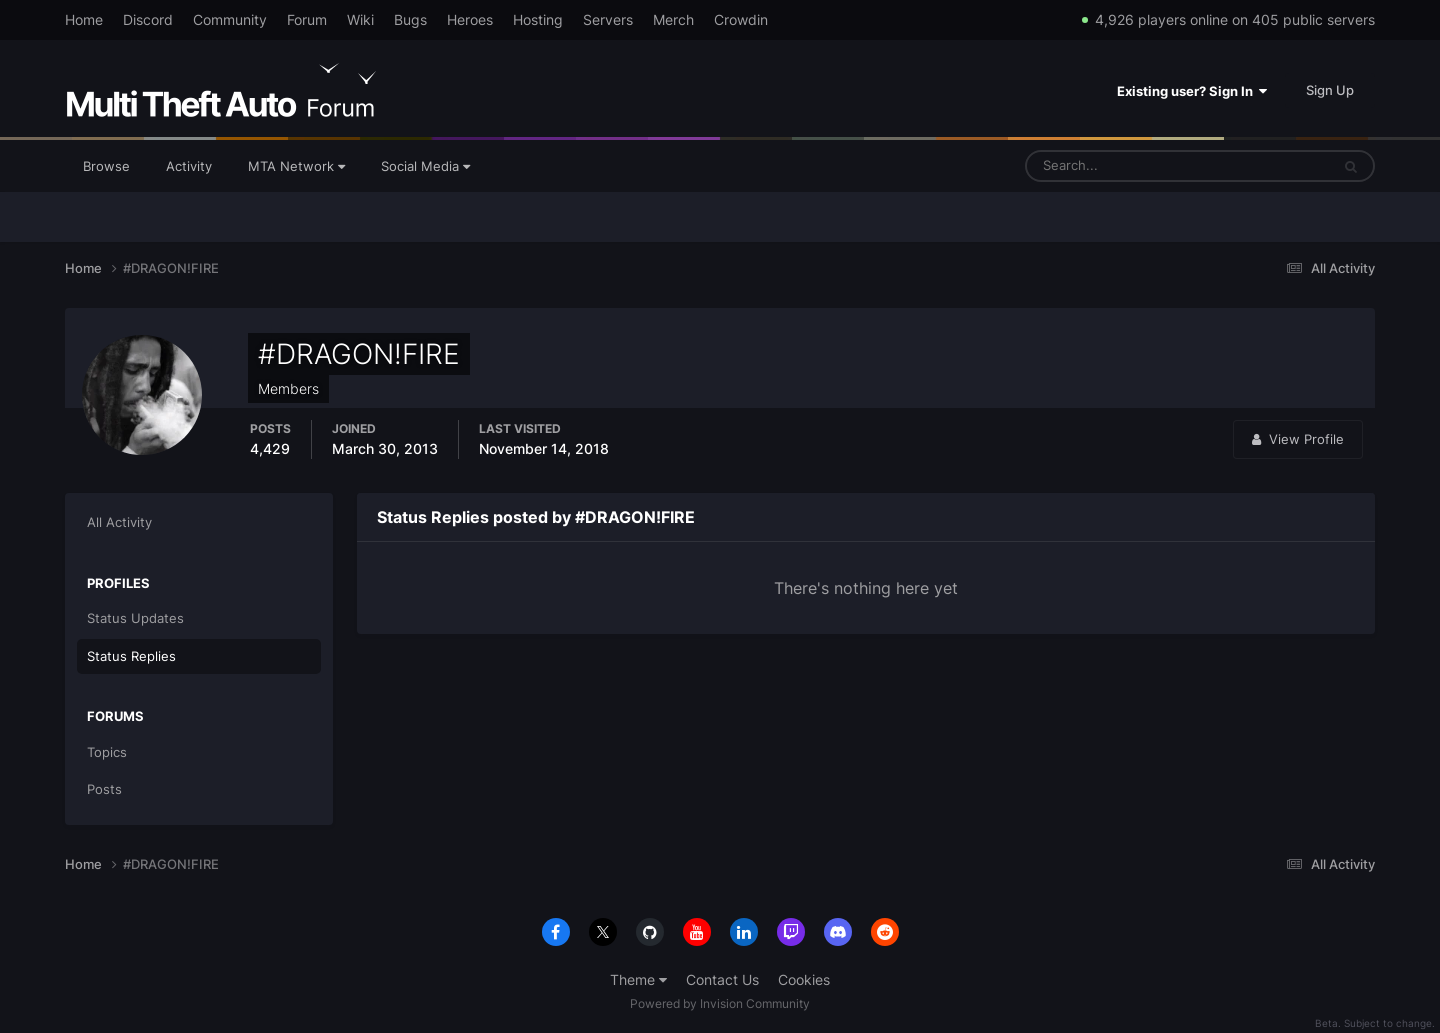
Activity (189, 166)
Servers (608, 19)
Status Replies (131, 656)
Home (84, 19)
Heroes (470, 19)
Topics (107, 752)
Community (230, 19)
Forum (307, 19)
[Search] (1115, 166)
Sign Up (1330, 90)
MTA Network (296, 166)
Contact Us (722, 979)
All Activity (119, 522)
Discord (148, 19)
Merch (673, 19)
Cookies (804, 979)
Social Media (425, 166)
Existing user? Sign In (1192, 91)
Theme (638, 979)
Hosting (538, 19)
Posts (104, 789)
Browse (106, 166)
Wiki (360, 19)
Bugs (410, 19)
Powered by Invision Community (720, 1003)
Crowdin (741, 19)
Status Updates (135, 618)
